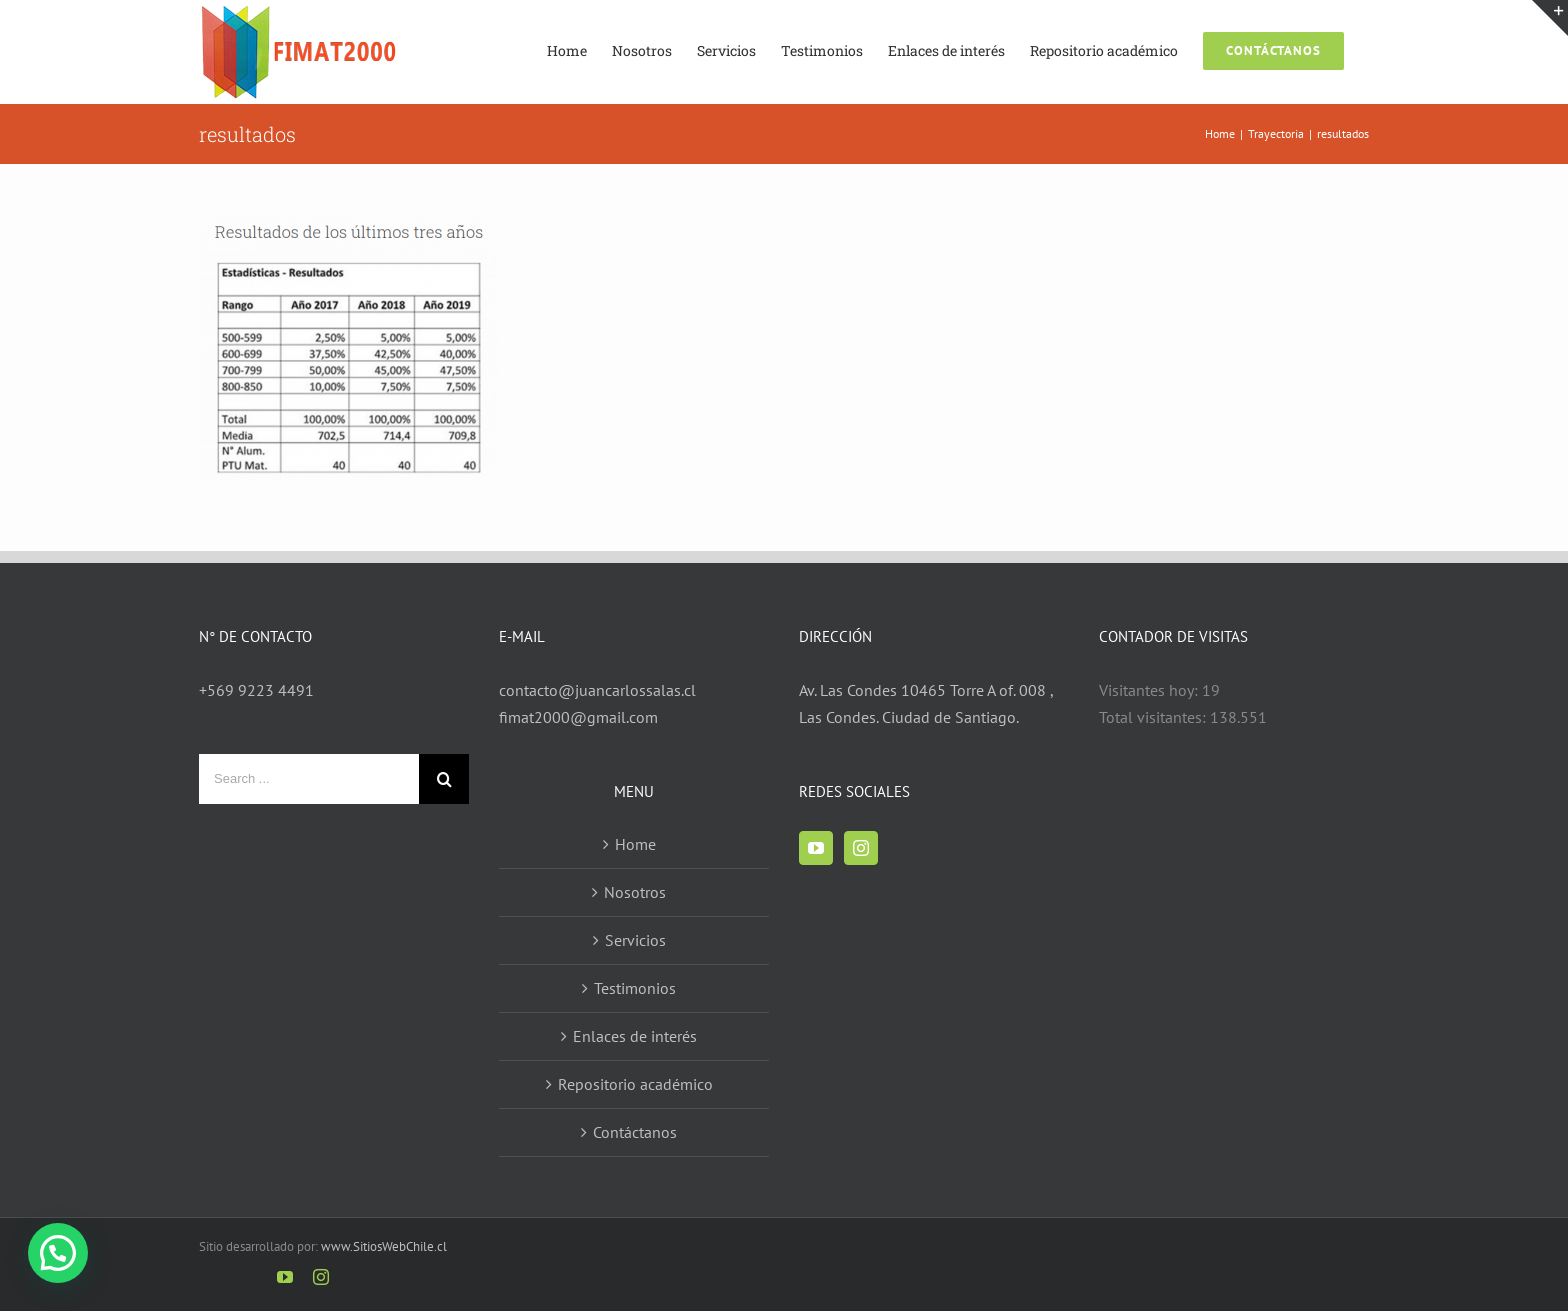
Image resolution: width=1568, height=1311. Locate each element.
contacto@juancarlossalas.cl (597, 690)
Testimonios (635, 988)
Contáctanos (635, 1132)
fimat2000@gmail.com (578, 717)
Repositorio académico (635, 1084)
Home (635, 844)
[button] (58, 1253)
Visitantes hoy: (1150, 690)
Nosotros (635, 892)
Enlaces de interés (635, 1036)
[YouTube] (816, 848)
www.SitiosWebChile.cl (384, 1246)
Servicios (635, 940)
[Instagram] (861, 848)
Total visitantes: (1154, 717)
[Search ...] (309, 779)
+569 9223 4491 (256, 690)
